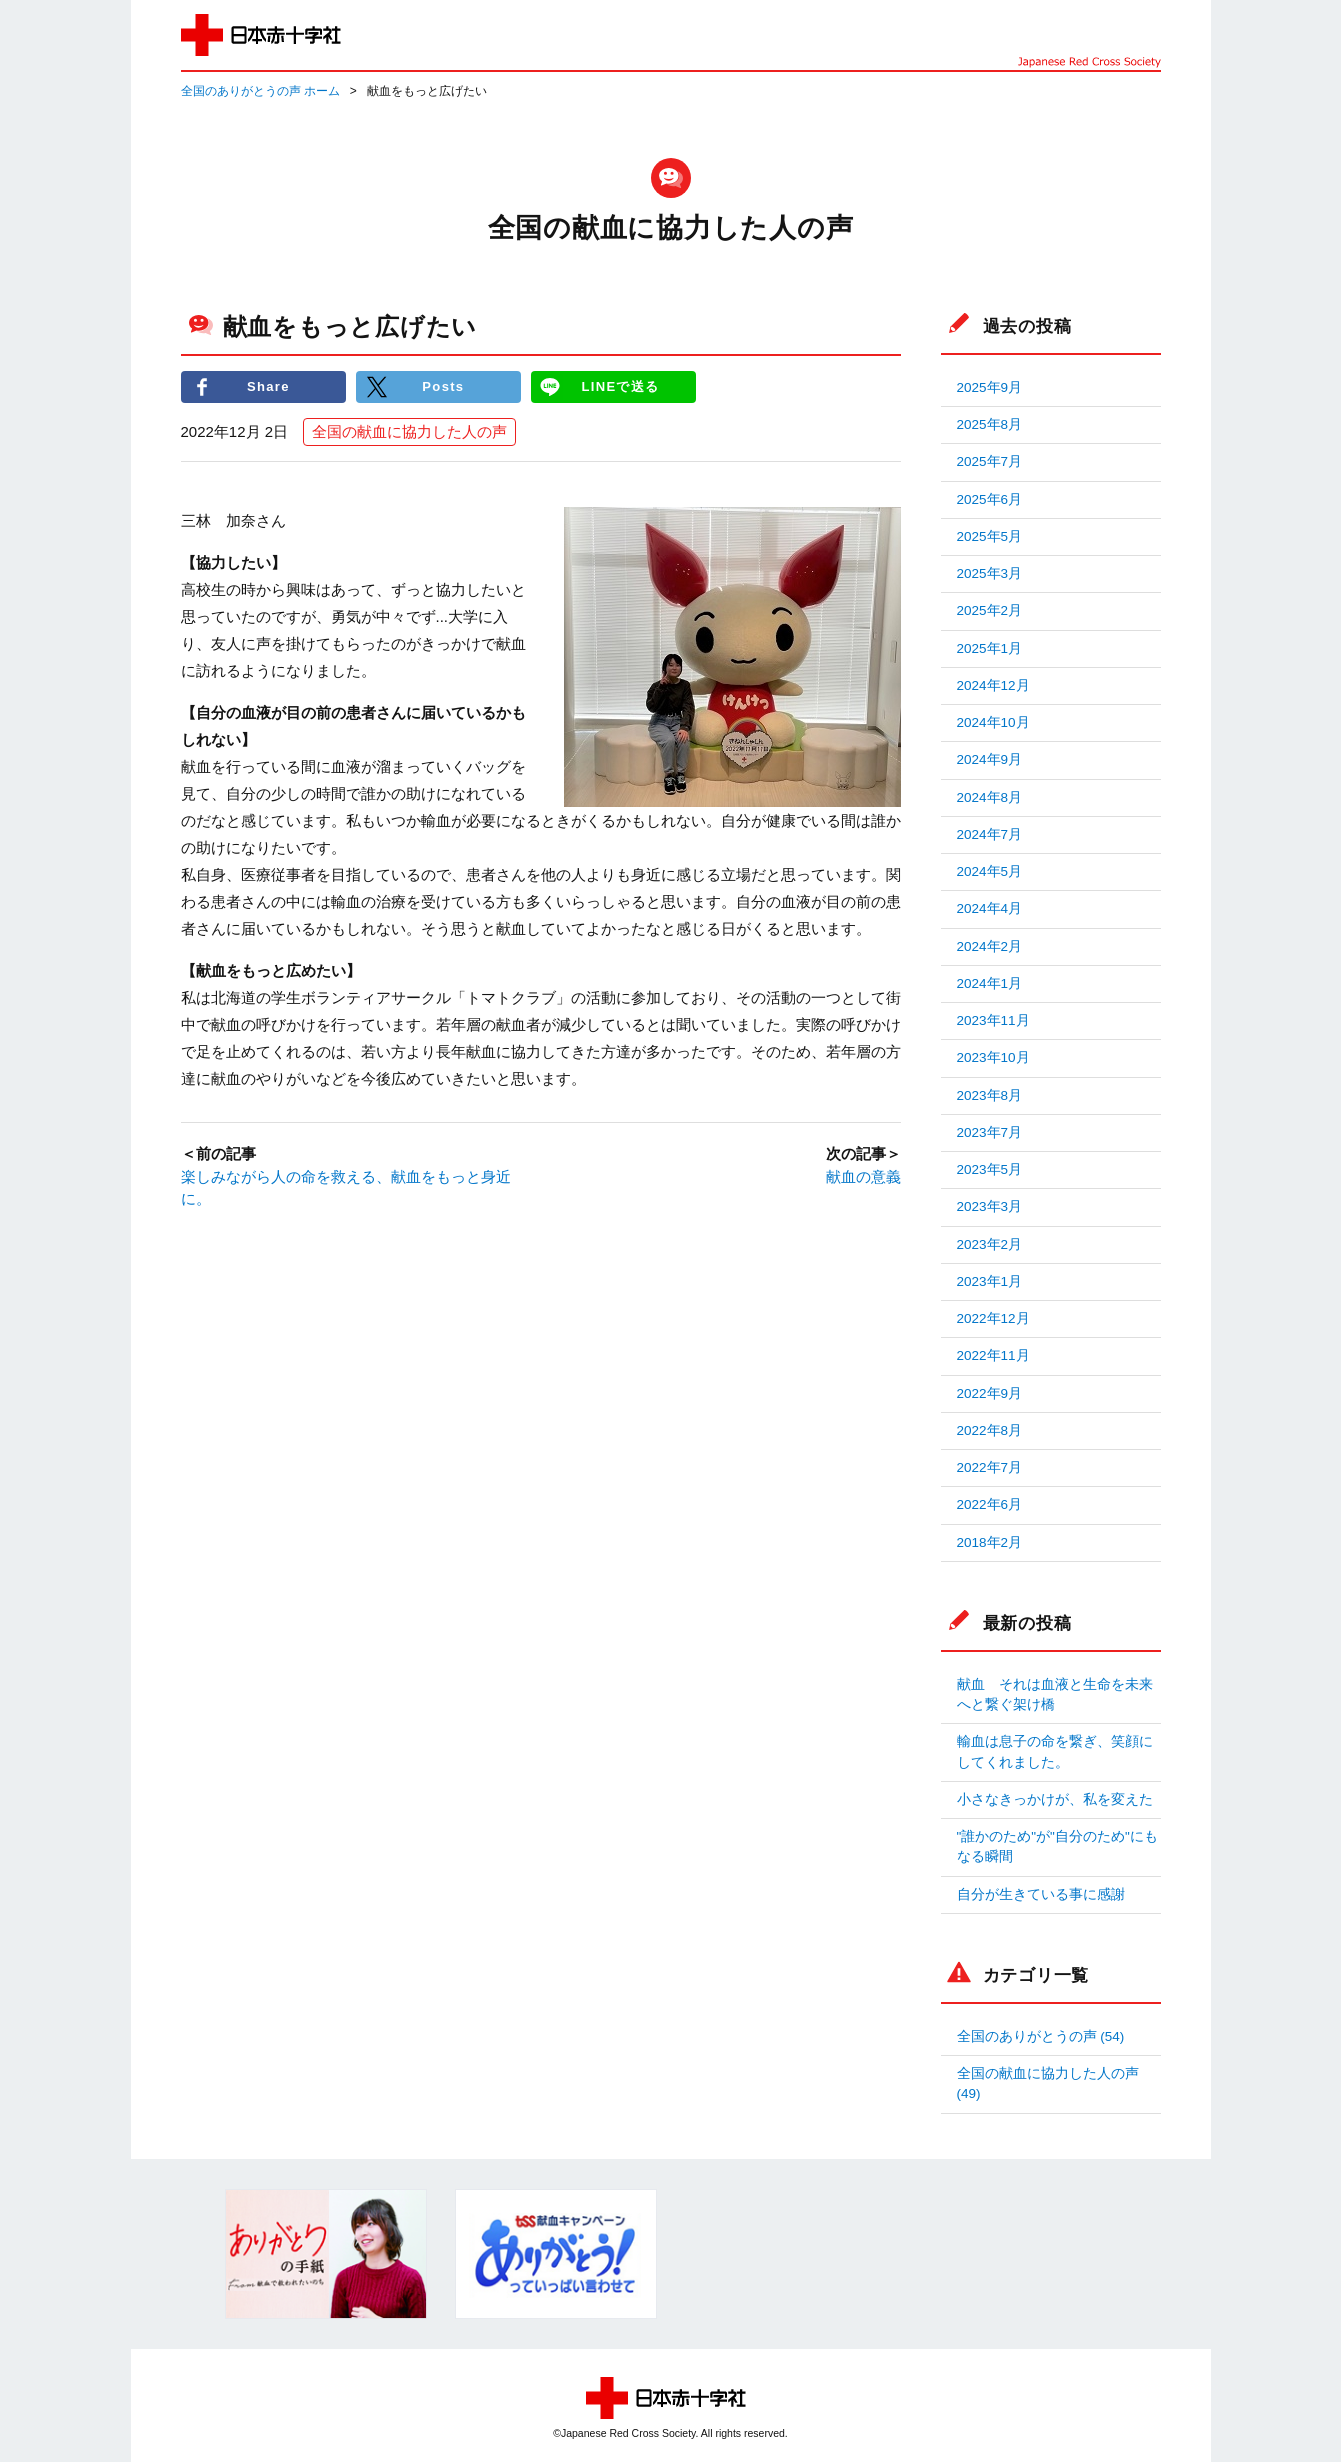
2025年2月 (990, 610)
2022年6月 (990, 1504)
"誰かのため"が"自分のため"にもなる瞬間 (1057, 1846)
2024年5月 (990, 871)
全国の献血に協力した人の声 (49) (1048, 2083)
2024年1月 (990, 983)
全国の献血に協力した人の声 (409, 431)
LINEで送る (620, 386)
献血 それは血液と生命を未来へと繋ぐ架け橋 (1055, 1694)
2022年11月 (993, 1355)
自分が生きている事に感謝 (1041, 1894)
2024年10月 (993, 722)
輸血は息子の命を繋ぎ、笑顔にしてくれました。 (1055, 1751)
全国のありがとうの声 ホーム (260, 91)
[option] (326, 2254)
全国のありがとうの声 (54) (1041, 2036)
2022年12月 (993, 1318)
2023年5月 (990, 1169)
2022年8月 (990, 1430)
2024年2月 (990, 946)
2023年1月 (990, 1281)
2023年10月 (993, 1057)
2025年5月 (990, 536)
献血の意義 (863, 1176)
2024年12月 (993, 685)
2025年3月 (990, 573)
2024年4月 (990, 908)
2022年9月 (990, 1393)
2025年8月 (990, 424)
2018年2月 (990, 1542)
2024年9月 (990, 759)
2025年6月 (990, 499)
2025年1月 (990, 648)
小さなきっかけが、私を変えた (1055, 1799)
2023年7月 (990, 1132)
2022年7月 (990, 1467)
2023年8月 (990, 1095)
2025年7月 (990, 461)
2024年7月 (990, 834)
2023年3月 (990, 1206)
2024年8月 (990, 797)
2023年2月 (990, 1244)
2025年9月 (990, 387)
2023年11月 (993, 1020)
